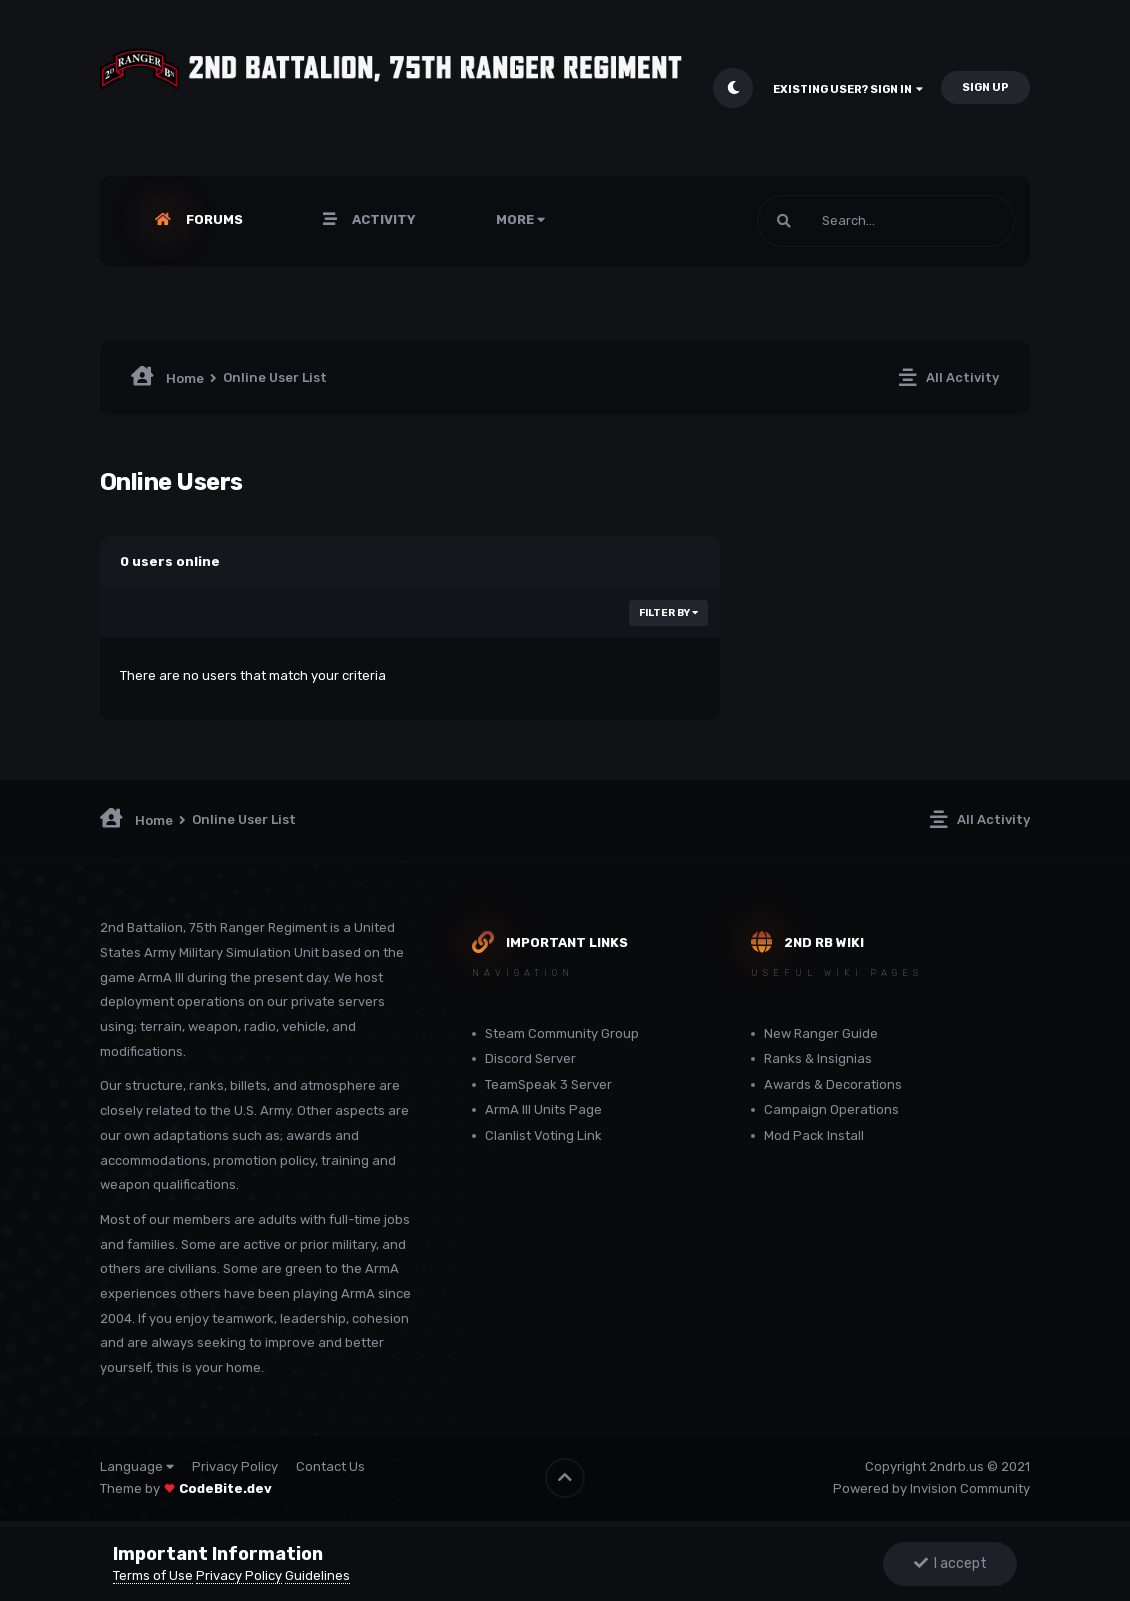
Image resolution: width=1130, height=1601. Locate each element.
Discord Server (530, 1058)
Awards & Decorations (833, 1084)
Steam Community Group (562, 1033)
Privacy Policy (235, 1466)
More (520, 219)
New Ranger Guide (821, 1033)
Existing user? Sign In (848, 89)
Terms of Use (153, 1575)
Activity (382, 219)
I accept (950, 1563)
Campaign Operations (831, 1109)
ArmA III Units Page (543, 1109)
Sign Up (985, 87)
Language (137, 1466)
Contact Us (330, 1466)
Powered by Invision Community (931, 1488)
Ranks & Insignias (818, 1058)
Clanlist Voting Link (543, 1135)
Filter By (668, 613)
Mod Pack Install (814, 1135)
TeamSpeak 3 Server (548, 1084)
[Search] (886, 221)
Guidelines (317, 1575)
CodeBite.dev (225, 1488)
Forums (213, 219)
